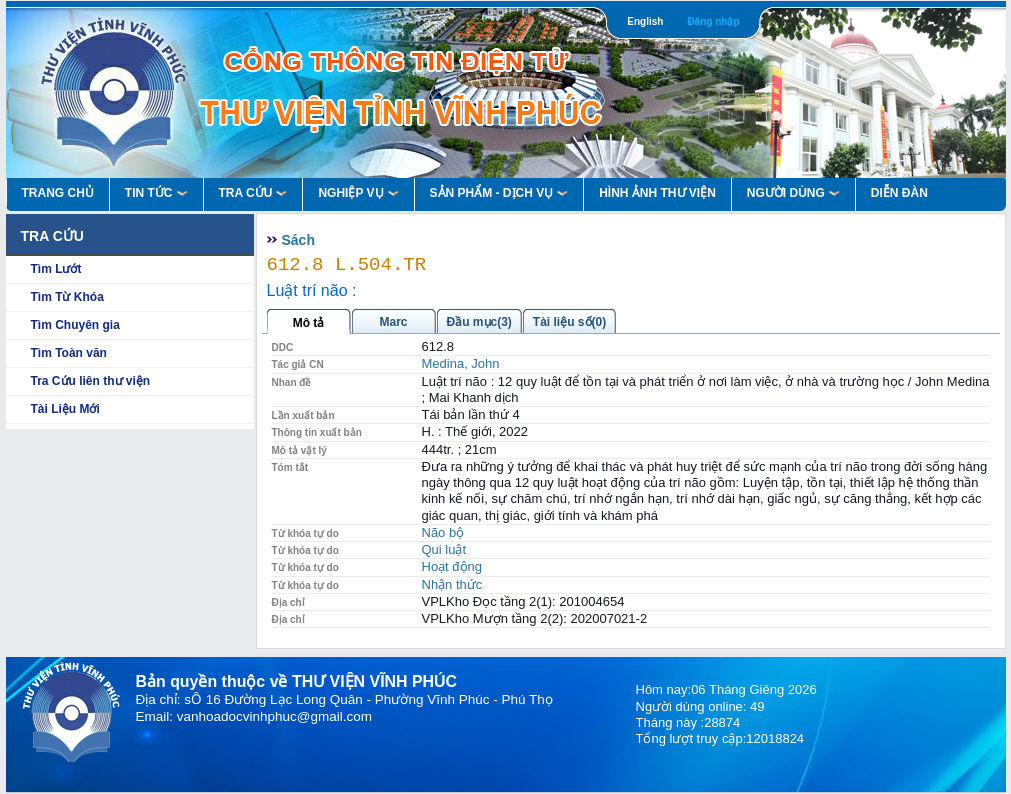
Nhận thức (452, 584)
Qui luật (444, 549)
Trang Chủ (58, 193)
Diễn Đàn (899, 193)
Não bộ (443, 532)
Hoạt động (452, 566)
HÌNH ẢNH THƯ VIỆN (657, 193)
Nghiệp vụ (358, 193)
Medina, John (461, 363)
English (645, 21)
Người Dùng (793, 193)
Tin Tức (156, 193)
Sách (298, 240)
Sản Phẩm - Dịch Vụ (499, 193)
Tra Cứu (253, 193)
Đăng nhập (713, 21)
